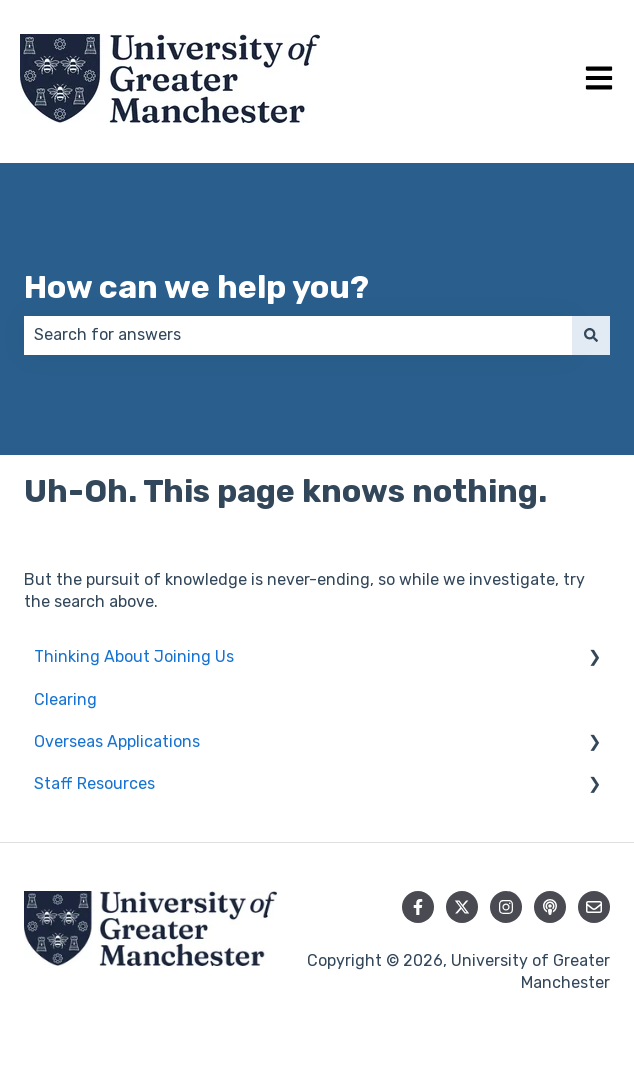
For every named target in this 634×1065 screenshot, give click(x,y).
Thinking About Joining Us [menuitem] (134, 656)
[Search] (591, 335)
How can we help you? (196, 287)
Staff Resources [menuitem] (94, 783)
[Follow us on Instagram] (506, 907)
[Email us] (594, 907)
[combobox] (298, 335)
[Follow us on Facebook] (418, 907)
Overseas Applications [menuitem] (117, 741)
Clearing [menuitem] (65, 699)
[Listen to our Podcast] (550, 907)
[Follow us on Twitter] (462, 907)
